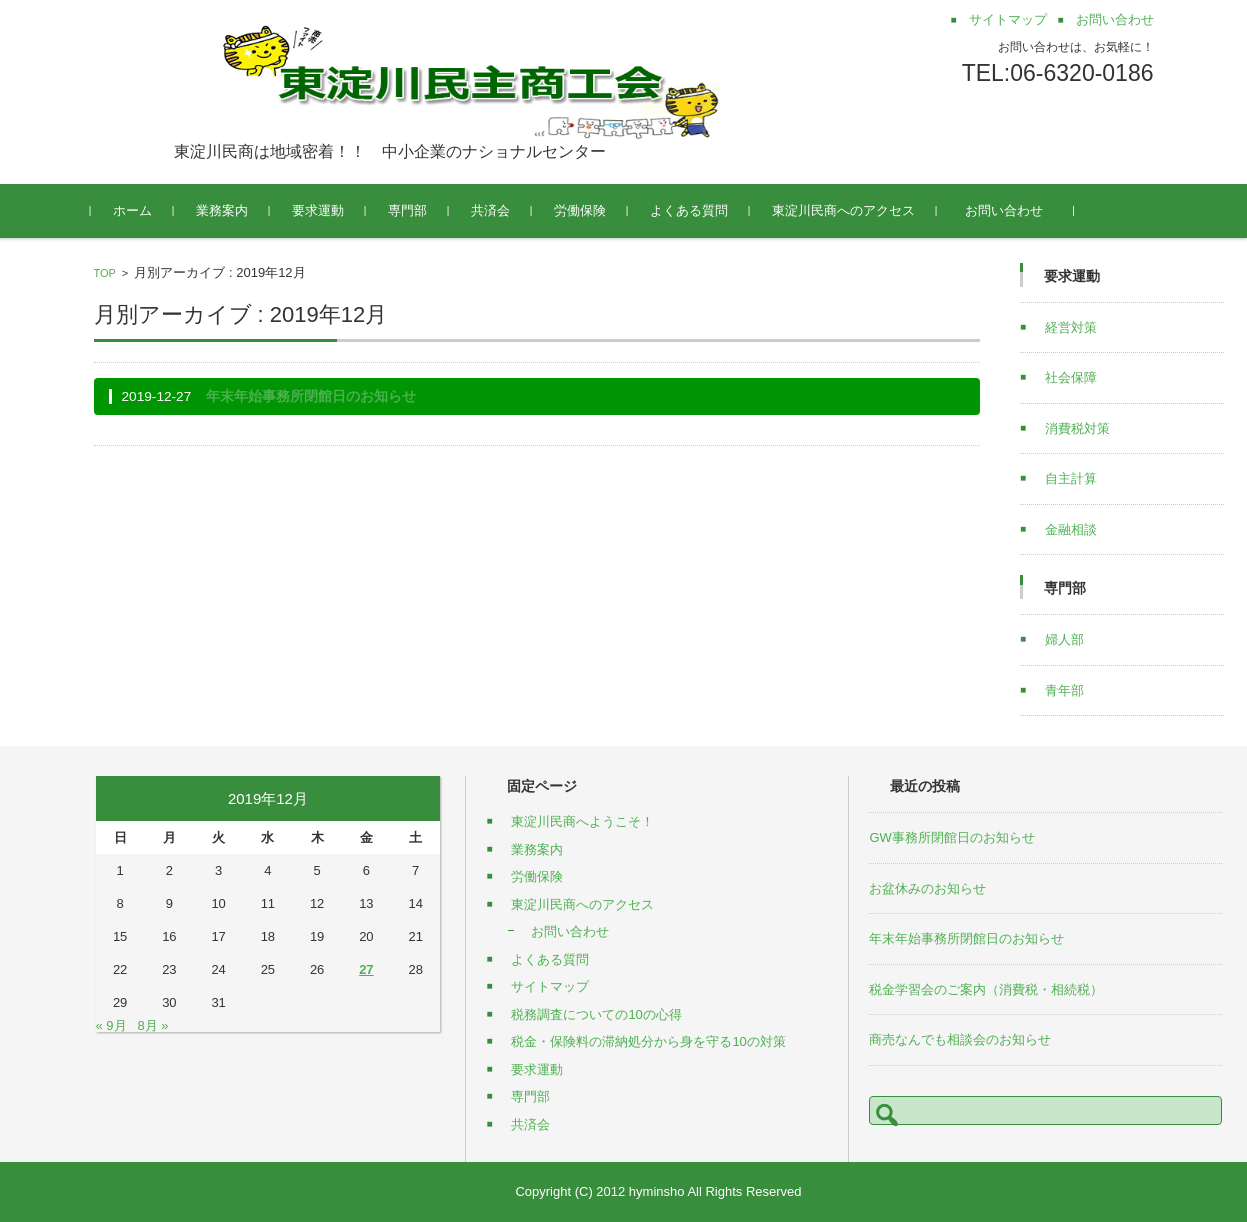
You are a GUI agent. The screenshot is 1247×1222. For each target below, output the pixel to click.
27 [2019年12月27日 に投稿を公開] (366, 969)
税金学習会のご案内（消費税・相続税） (986, 989)
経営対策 (1071, 327)
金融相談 (1071, 529)
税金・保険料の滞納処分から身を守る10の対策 (648, 1041)
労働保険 (583, 210)
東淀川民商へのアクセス (846, 210)
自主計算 (1071, 478)
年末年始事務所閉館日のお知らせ (311, 396)
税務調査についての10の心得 (596, 1014)
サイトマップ (550, 986)
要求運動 (321, 210)
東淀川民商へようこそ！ (582, 821)
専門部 (410, 210)
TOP (105, 273)
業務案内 (225, 210)
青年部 (1064, 690)
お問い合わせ (1013, 210)
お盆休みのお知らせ (927, 888)
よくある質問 (692, 210)
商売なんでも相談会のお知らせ (960, 1039)
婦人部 (1064, 639)
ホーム (135, 210)
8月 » (152, 1025)
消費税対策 (1077, 428)
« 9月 (111, 1025)
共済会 (493, 210)
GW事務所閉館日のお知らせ (951, 837)
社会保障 (1071, 377)
